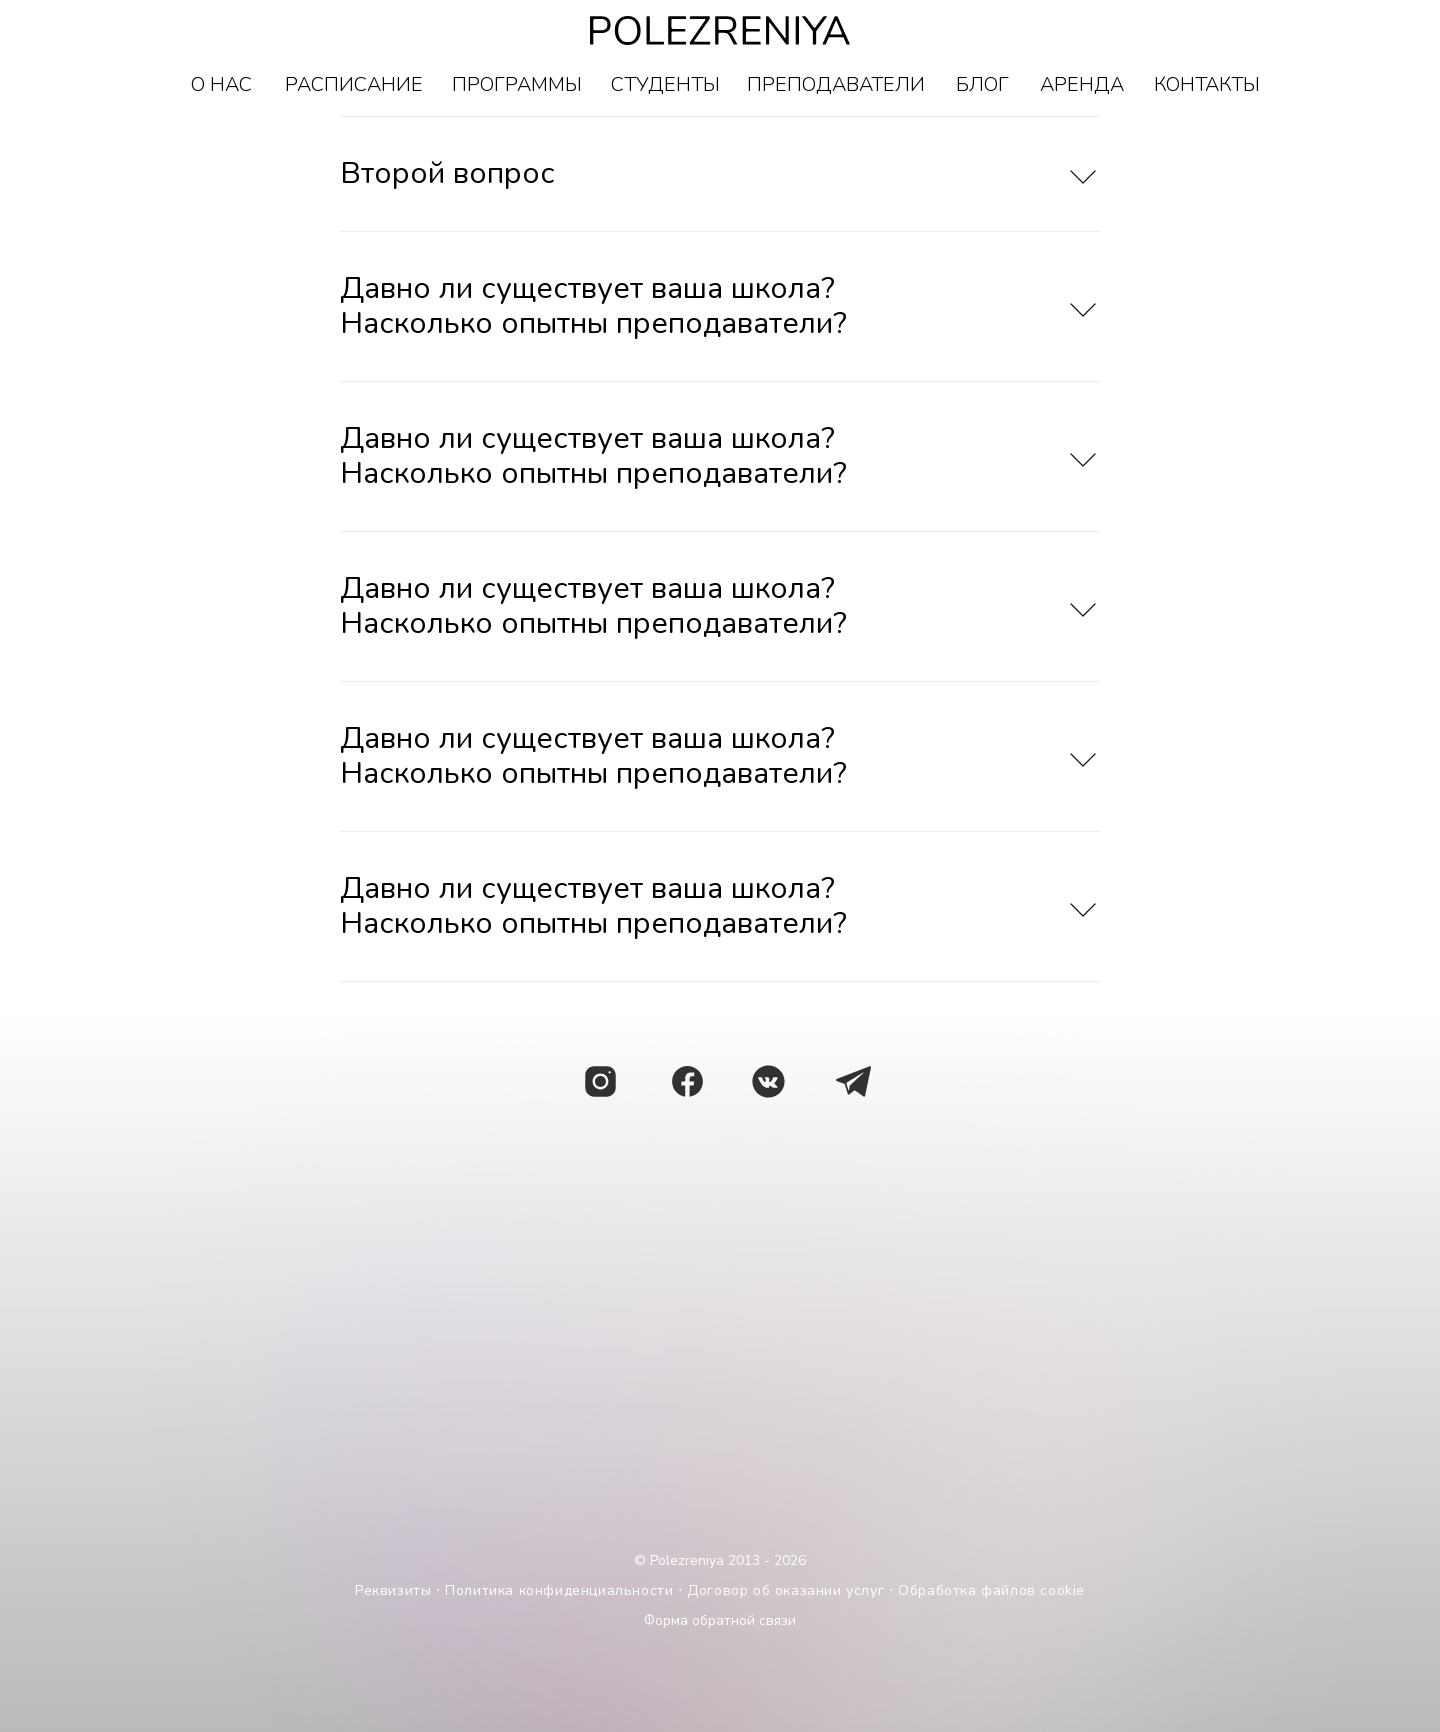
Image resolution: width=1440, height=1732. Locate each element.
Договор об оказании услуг (785, 1590)
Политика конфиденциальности (559, 1590)
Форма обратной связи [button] (720, 1620)
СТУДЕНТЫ (665, 84)
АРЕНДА (1082, 84)
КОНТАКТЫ (1207, 84)
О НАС (221, 84)
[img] (853, 1081)
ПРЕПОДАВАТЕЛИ (836, 84)
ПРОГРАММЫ (517, 84)
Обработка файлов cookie (991, 1590)
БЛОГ (982, 84)
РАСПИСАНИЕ (354, 84)
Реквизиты (393, 1590)
